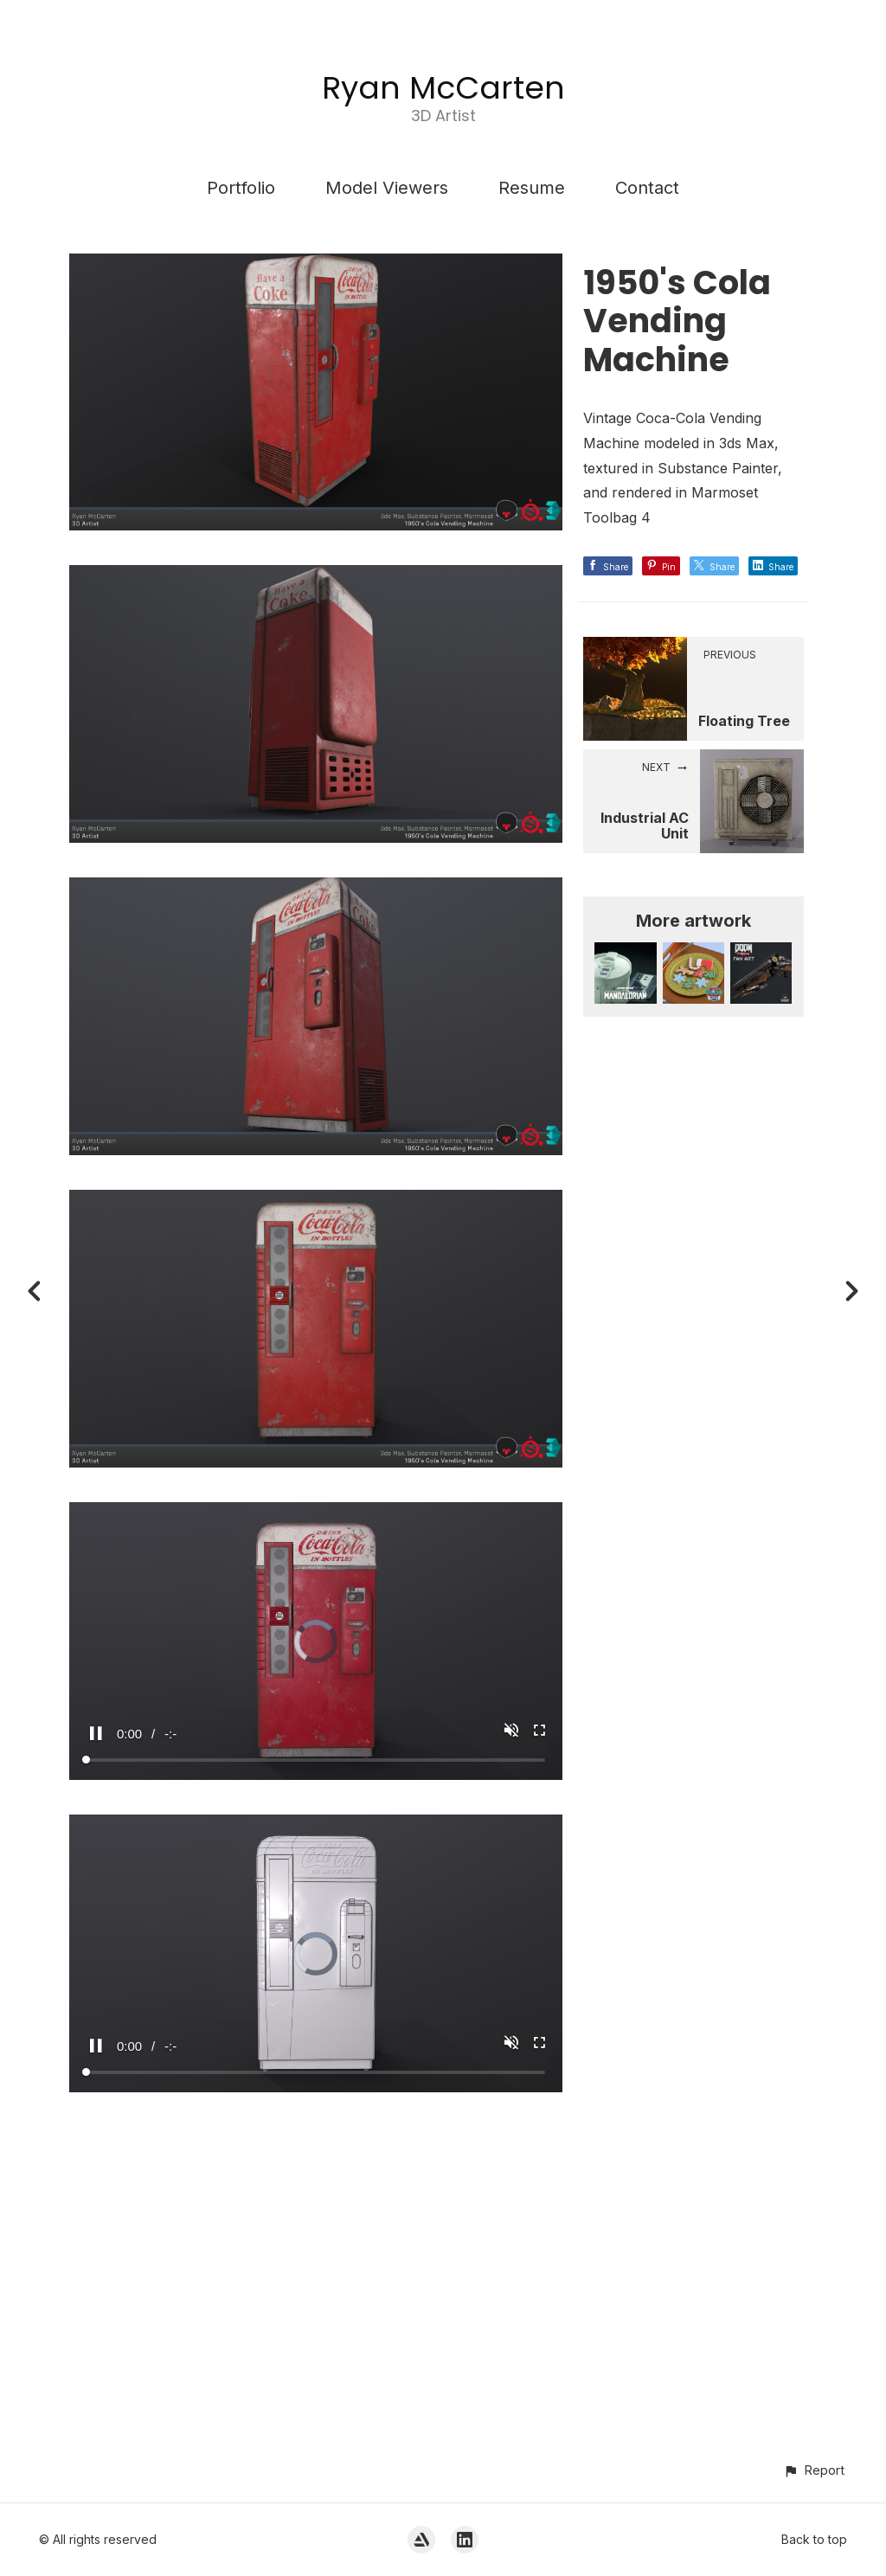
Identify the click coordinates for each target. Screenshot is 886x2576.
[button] (813, 2470)
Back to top (814, 2539)
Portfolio (241, 187)
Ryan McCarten (443, 88)
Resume (531, 187)
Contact (647, 187)
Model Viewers (386, 187)
